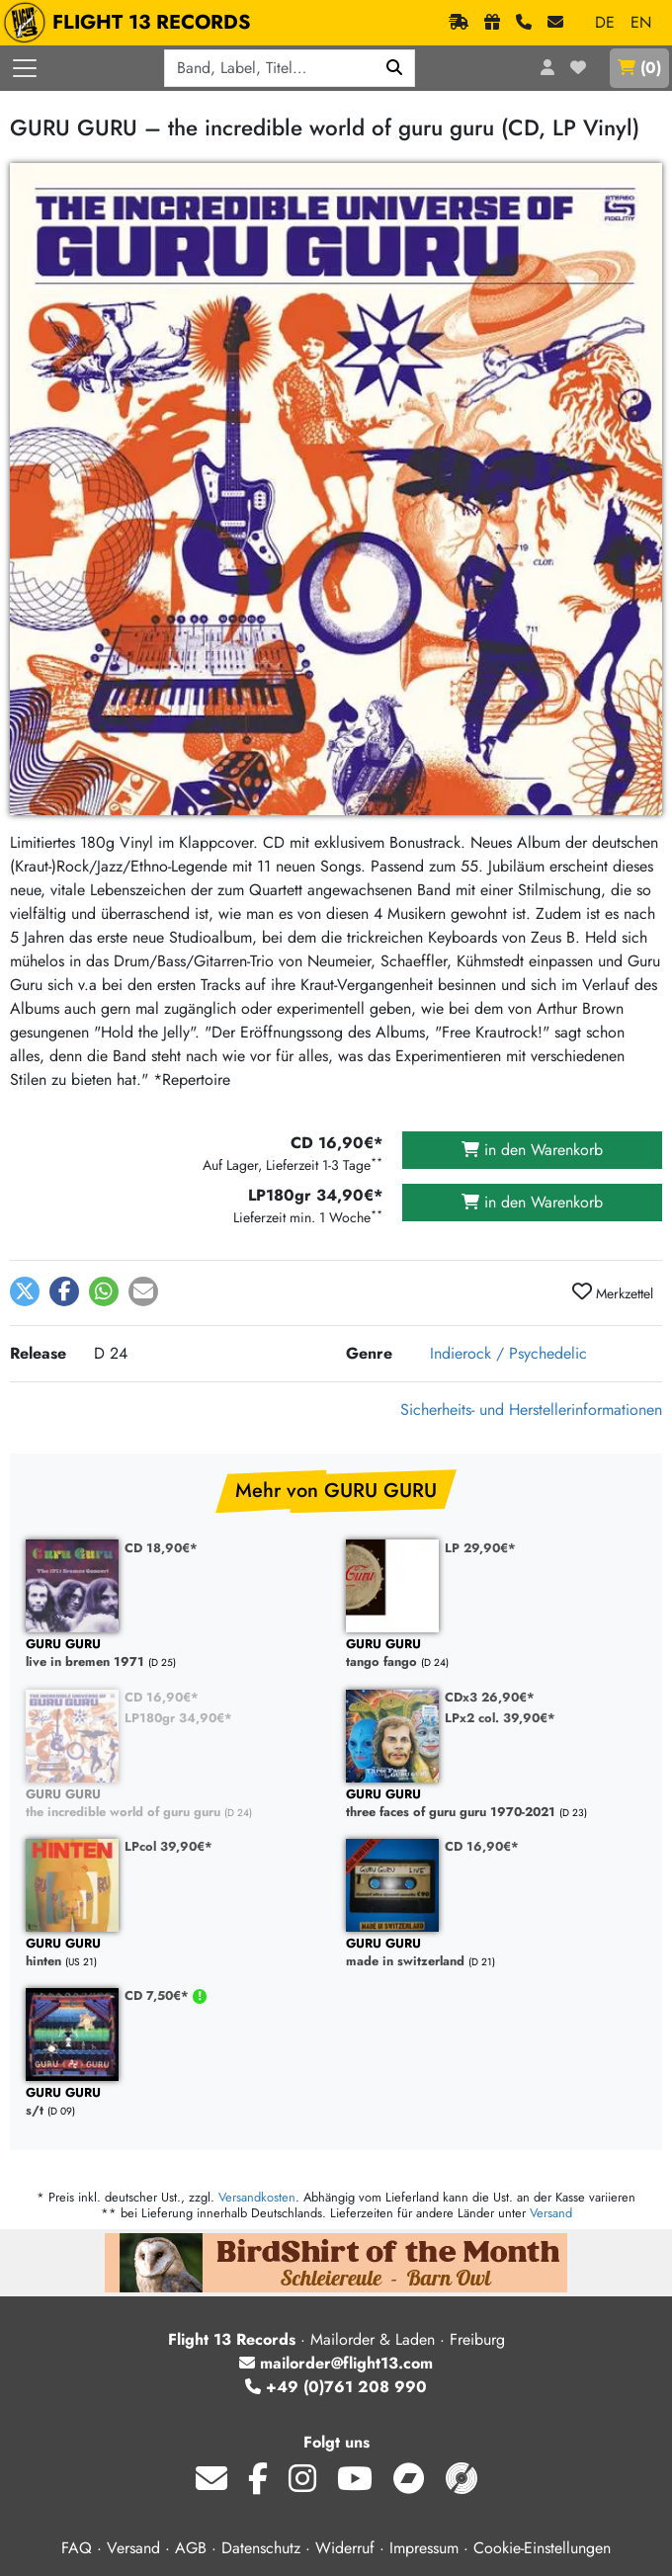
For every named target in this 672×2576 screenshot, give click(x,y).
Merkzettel (612, 1292)
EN (640, 22)
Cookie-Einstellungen (542, 2547)
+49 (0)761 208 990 (336, 2386)
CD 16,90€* (162, 1697)
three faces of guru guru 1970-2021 (496, 1804)
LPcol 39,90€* (168, 1846)
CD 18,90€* (161, 1547)
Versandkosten (256, 2197)
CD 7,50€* (159, 1995)
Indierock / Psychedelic (508, 1353)
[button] (25, 1291)
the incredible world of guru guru (176, 1804)
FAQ (76, 2547)
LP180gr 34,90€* (178, 1717)
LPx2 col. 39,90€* (500, 1717)
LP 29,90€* (480, 1547)
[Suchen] (395, 68)
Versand (551, 2212)
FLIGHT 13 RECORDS (132, 22)
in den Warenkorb (532, 1149)
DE (605, 22)
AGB (191, 2547)
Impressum (424, 2547)
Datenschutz (260, 2547)
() (639, 67)
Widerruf (345, 2547)
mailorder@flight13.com (336, 2363)
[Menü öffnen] (24, 68)
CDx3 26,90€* (490, 1697)
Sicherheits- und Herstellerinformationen (531, 1409)
